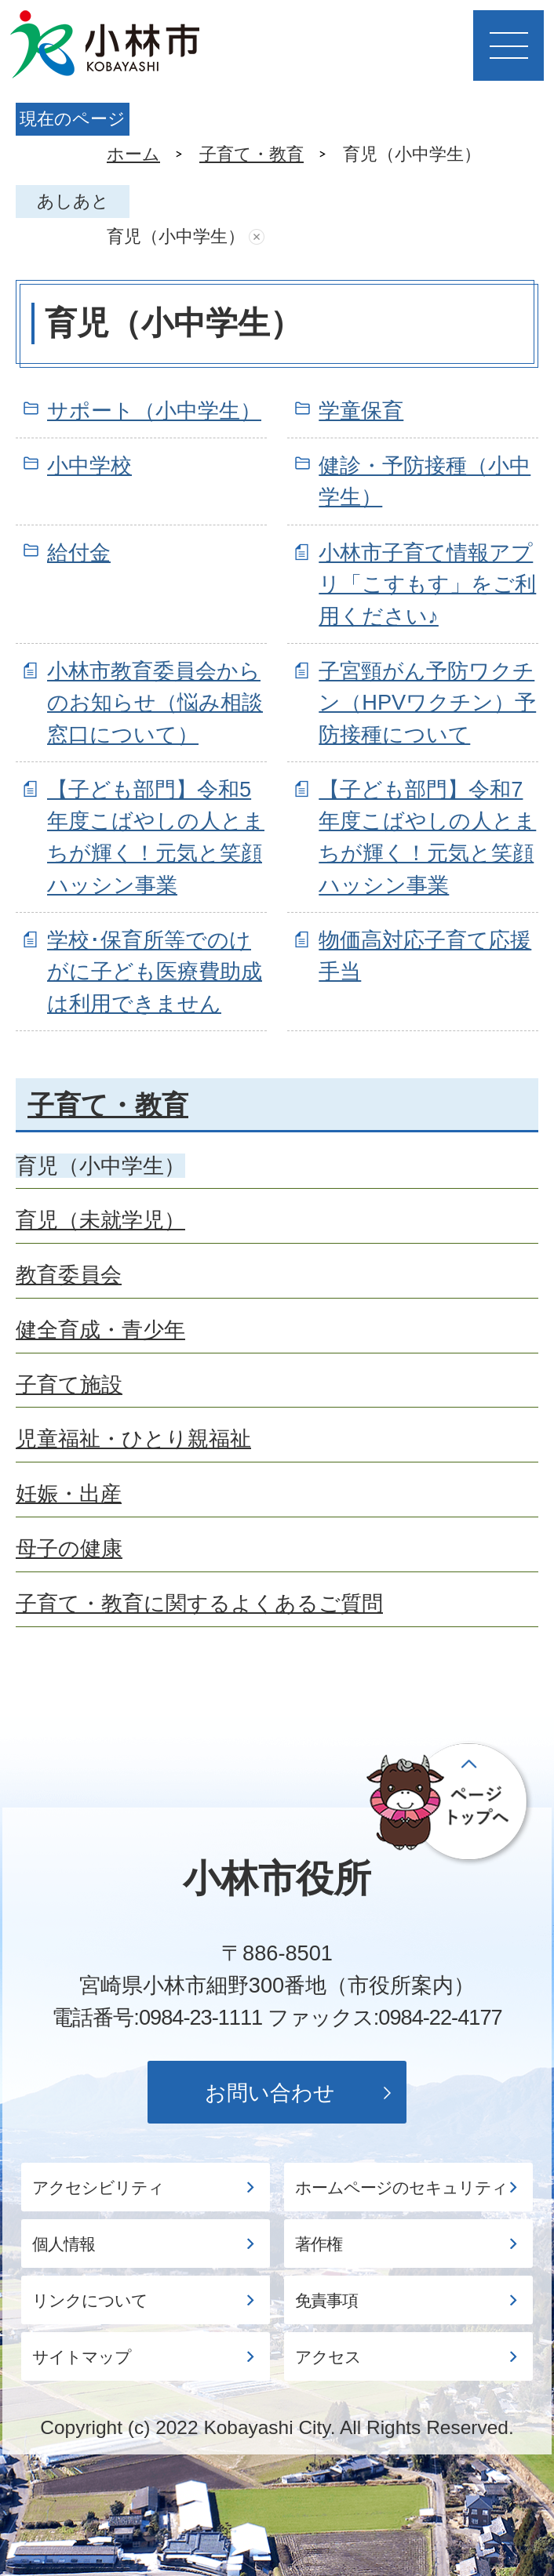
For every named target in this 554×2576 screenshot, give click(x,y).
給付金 (79, 552)
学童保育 (361, 410)
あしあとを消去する (256, 237)
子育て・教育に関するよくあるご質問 (199, 1603)
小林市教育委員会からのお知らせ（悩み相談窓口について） (155, 703)
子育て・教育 (251, 154)
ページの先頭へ (450, 1803)
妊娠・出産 (69, 1493)
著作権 (318, 2244)
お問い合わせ (270, 2092)
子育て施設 (69, 1384)
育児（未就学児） (100, 1220)
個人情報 (63, 2244)
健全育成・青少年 (100, 1329)
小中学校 (89, 465)
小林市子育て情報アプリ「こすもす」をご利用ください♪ (427, 584)
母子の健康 (69, 1548)
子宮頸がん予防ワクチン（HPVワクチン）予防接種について (427, 703)
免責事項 (326, 2300)
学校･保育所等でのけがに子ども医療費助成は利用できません (154, 972)
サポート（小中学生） (154, 410)
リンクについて (90, 2300)
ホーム (133, 154)
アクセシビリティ (98, 2187)
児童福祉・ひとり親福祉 (133, 1438)
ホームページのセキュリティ (401, 2187)
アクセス (328, 2357)
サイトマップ (81, 2357)
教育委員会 (69, 1275)
